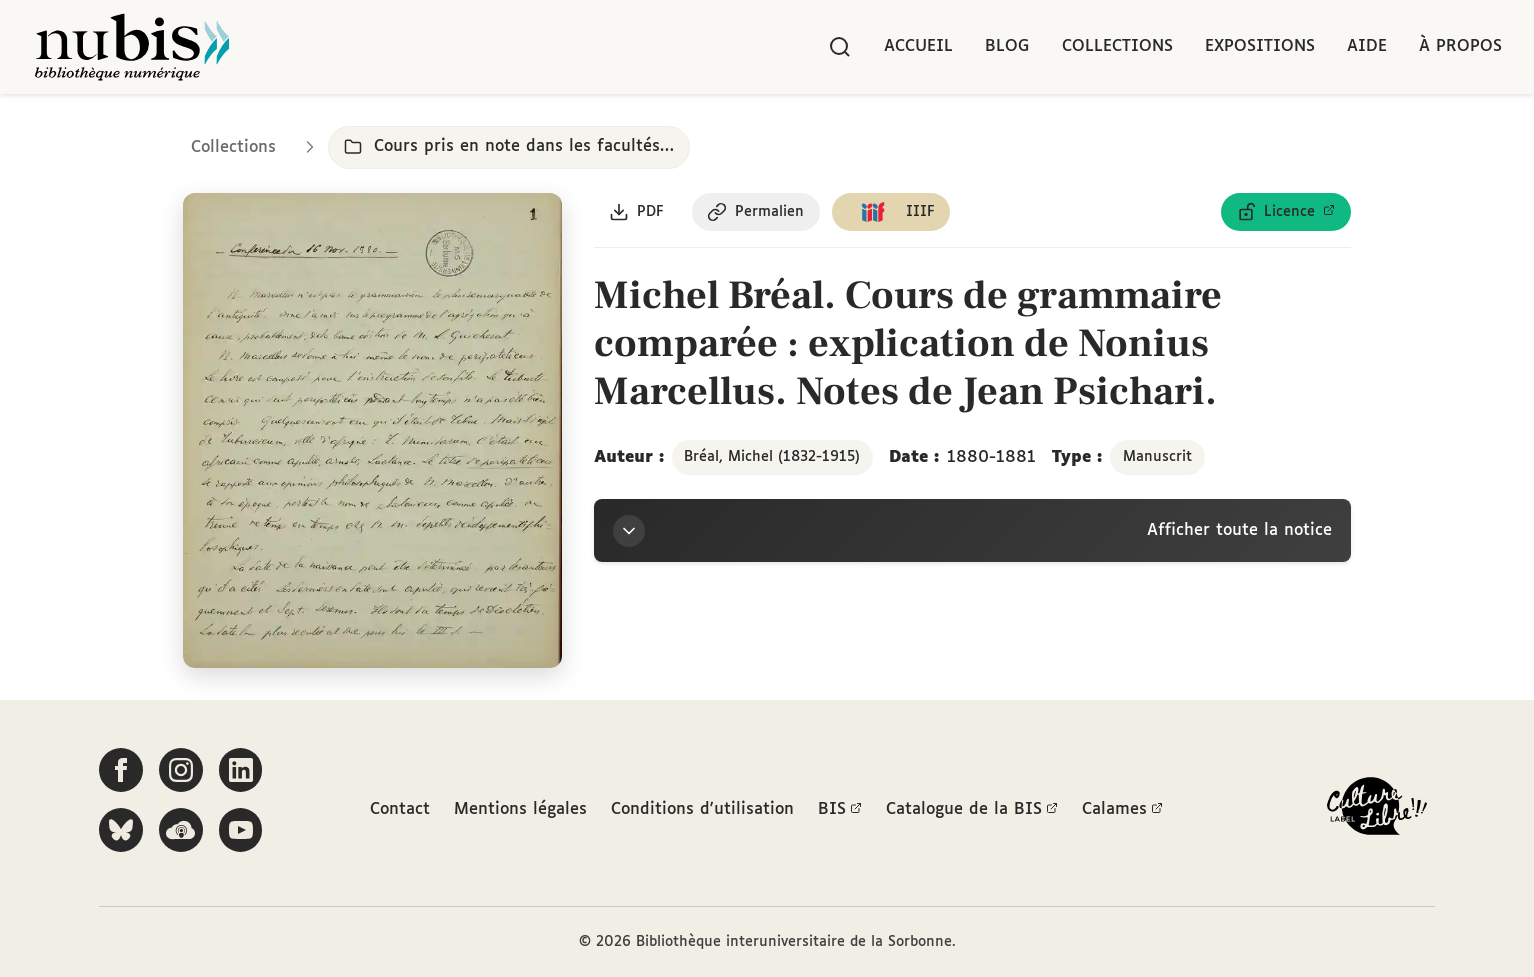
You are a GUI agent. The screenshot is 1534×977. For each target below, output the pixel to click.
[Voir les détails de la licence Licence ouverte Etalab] (1285, 213)
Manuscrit (1157, 458)
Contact (400, 810)
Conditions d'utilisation (702, 810)
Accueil (918, 46)
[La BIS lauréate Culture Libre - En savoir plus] (1377, 810)
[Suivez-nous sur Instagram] (181, 770)
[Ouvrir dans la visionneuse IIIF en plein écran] (372, 431)
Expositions (1260, 46)
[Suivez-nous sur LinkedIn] (241, 770)
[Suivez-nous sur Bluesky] (121, 830)
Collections (1117, 46)
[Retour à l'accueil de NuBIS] (132, 47)
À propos (1460, 46)
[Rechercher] (840, 47)
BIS (840, 811)
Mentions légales (520, 810)
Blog (1007, 46)
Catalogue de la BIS (972, 811)
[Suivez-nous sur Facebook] (121, 770)
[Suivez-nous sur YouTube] (241, 830)
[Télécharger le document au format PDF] (637, 213)
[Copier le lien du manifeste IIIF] (893, 213)
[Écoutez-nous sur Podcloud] (181, 830)
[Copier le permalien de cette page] (757, 213)
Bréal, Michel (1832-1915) (772, 458)
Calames (1122, 811)
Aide (1367, 46)
